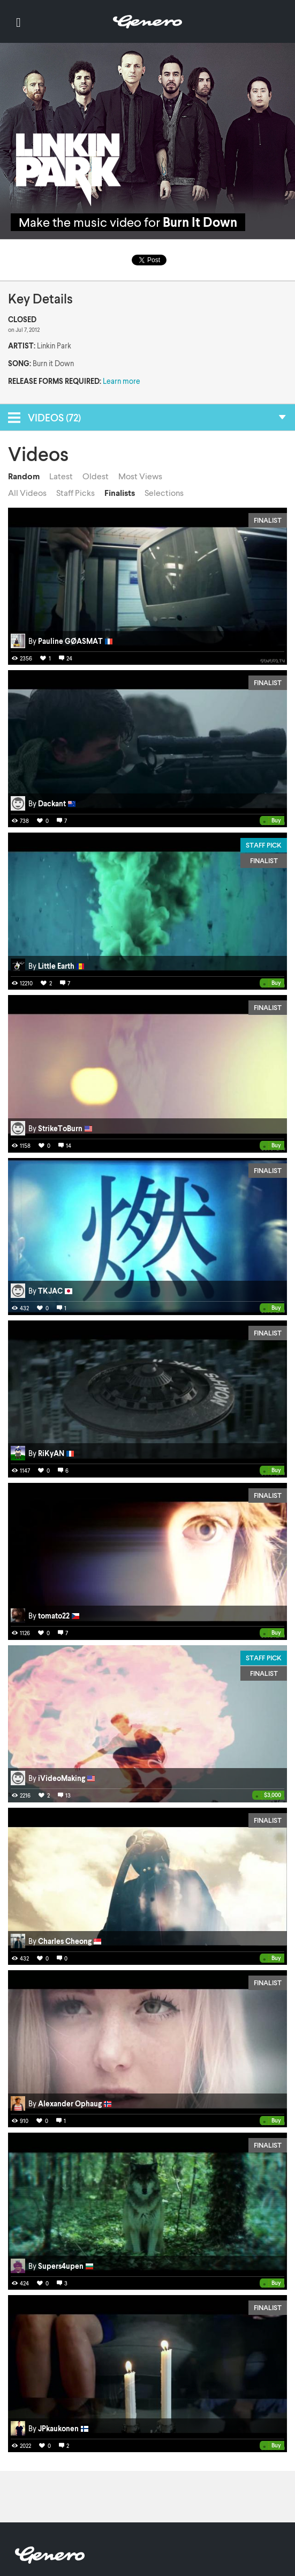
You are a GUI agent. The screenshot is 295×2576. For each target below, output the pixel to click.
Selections (164, 492)
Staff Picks (75, 492)
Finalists (119, 492)
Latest (61, 476)
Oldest (95, 476)
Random (24, 476)
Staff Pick (264, 845)
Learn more (121, 380)
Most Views (140, 476)
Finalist (268, 520)
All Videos (27, 492)
